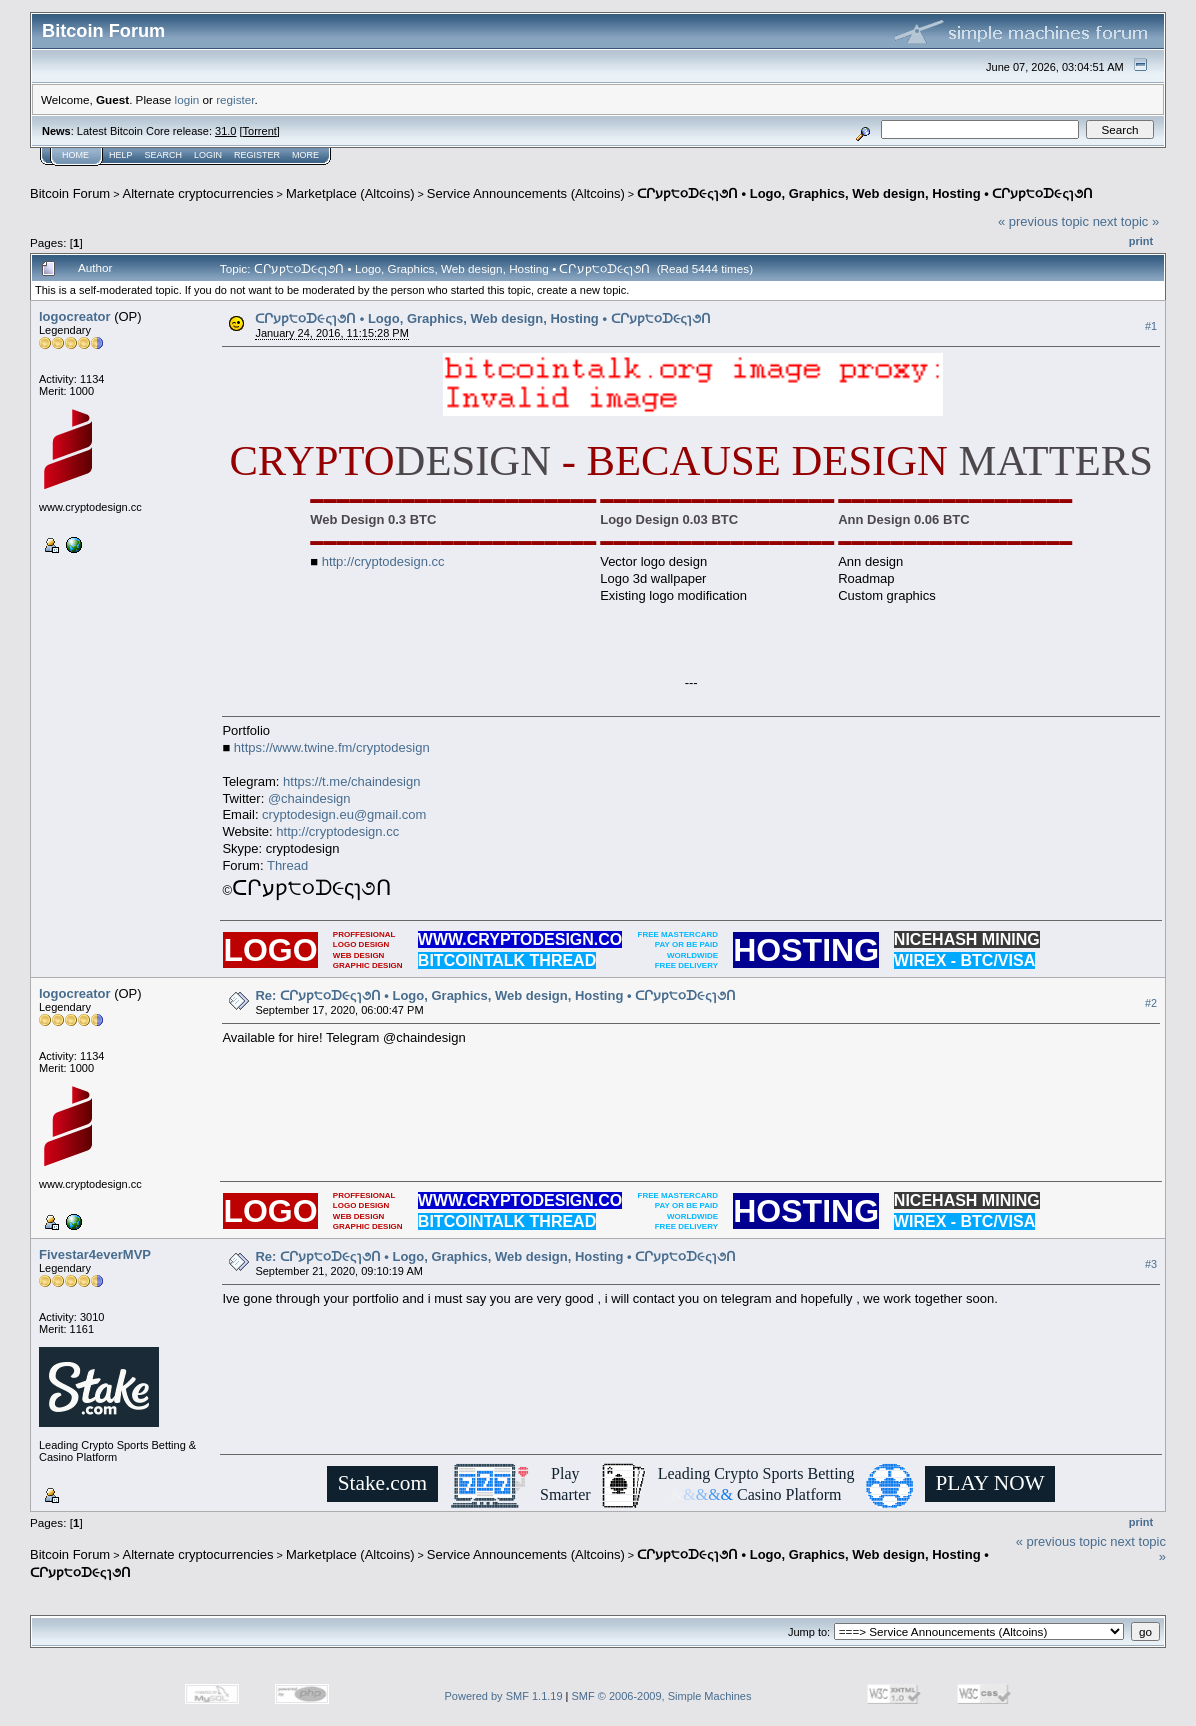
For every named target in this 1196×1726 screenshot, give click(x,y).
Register (257, 155)
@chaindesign (309, 798)
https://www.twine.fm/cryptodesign (332, 747)
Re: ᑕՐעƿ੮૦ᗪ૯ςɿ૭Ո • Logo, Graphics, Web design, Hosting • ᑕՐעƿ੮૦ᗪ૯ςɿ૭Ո (495, 995)
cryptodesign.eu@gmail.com (344, 814)
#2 (1151, 1003)
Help (121, 155)
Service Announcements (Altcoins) (526, 193)
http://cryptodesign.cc (383, 561)
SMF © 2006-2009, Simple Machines (662, 1696)
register (235, 99)
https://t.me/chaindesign (351, 781)
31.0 (225, 131)
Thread (287, 865)
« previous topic (1043, 221)
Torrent (260, 131)
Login (208, 155)
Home (75, 155)
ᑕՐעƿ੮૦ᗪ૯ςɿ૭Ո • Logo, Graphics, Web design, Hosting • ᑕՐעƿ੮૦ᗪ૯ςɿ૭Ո (865, 193)
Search (164, 155)
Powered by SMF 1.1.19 (504, 1696)
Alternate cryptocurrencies (198, 193)
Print (1141, 241)
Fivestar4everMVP (95, 1254)
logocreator (75, 316)
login (187, 99)
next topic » (1126, 221)
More (305, 155)
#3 (1151, 1264)
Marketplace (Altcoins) (350, 193)
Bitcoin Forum (70, 193)
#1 (1151, 326)
